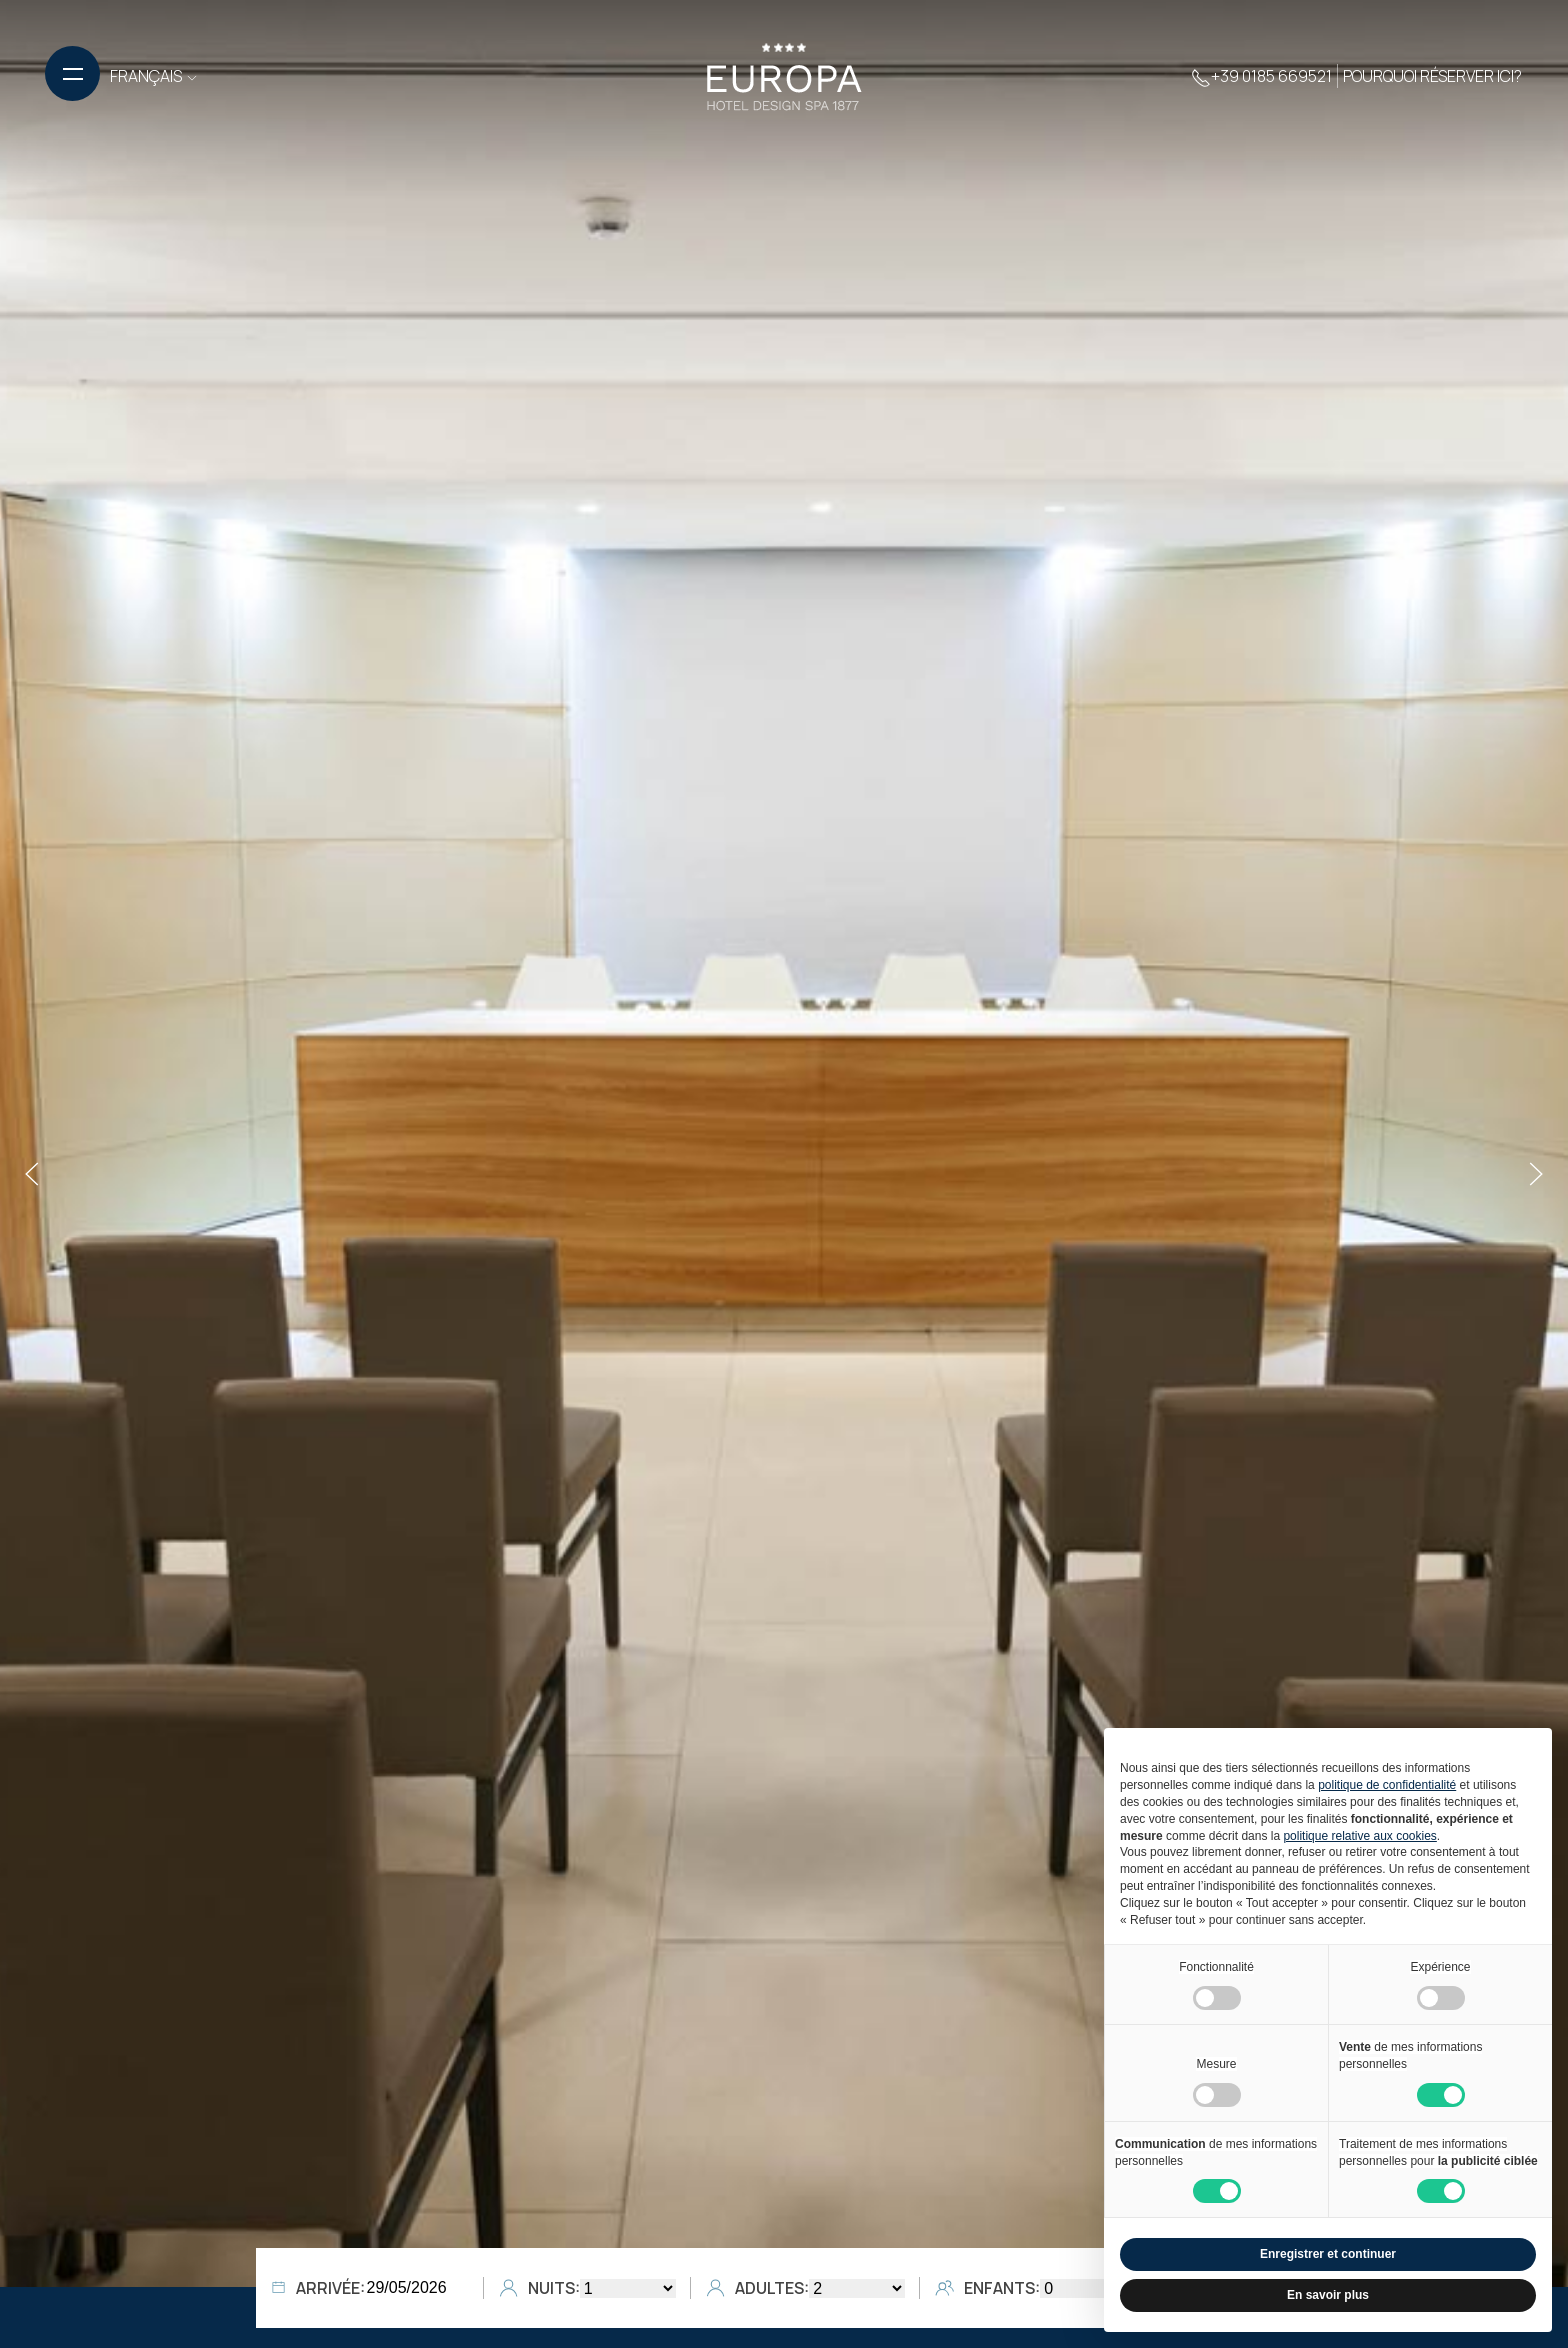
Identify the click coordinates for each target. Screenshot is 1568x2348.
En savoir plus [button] (1328, 2295)
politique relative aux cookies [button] (1359, 1836)
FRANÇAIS (154, 76)
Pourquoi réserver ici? (1432, 76)
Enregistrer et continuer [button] (1328, 2254)
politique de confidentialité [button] (1387, 1785)
